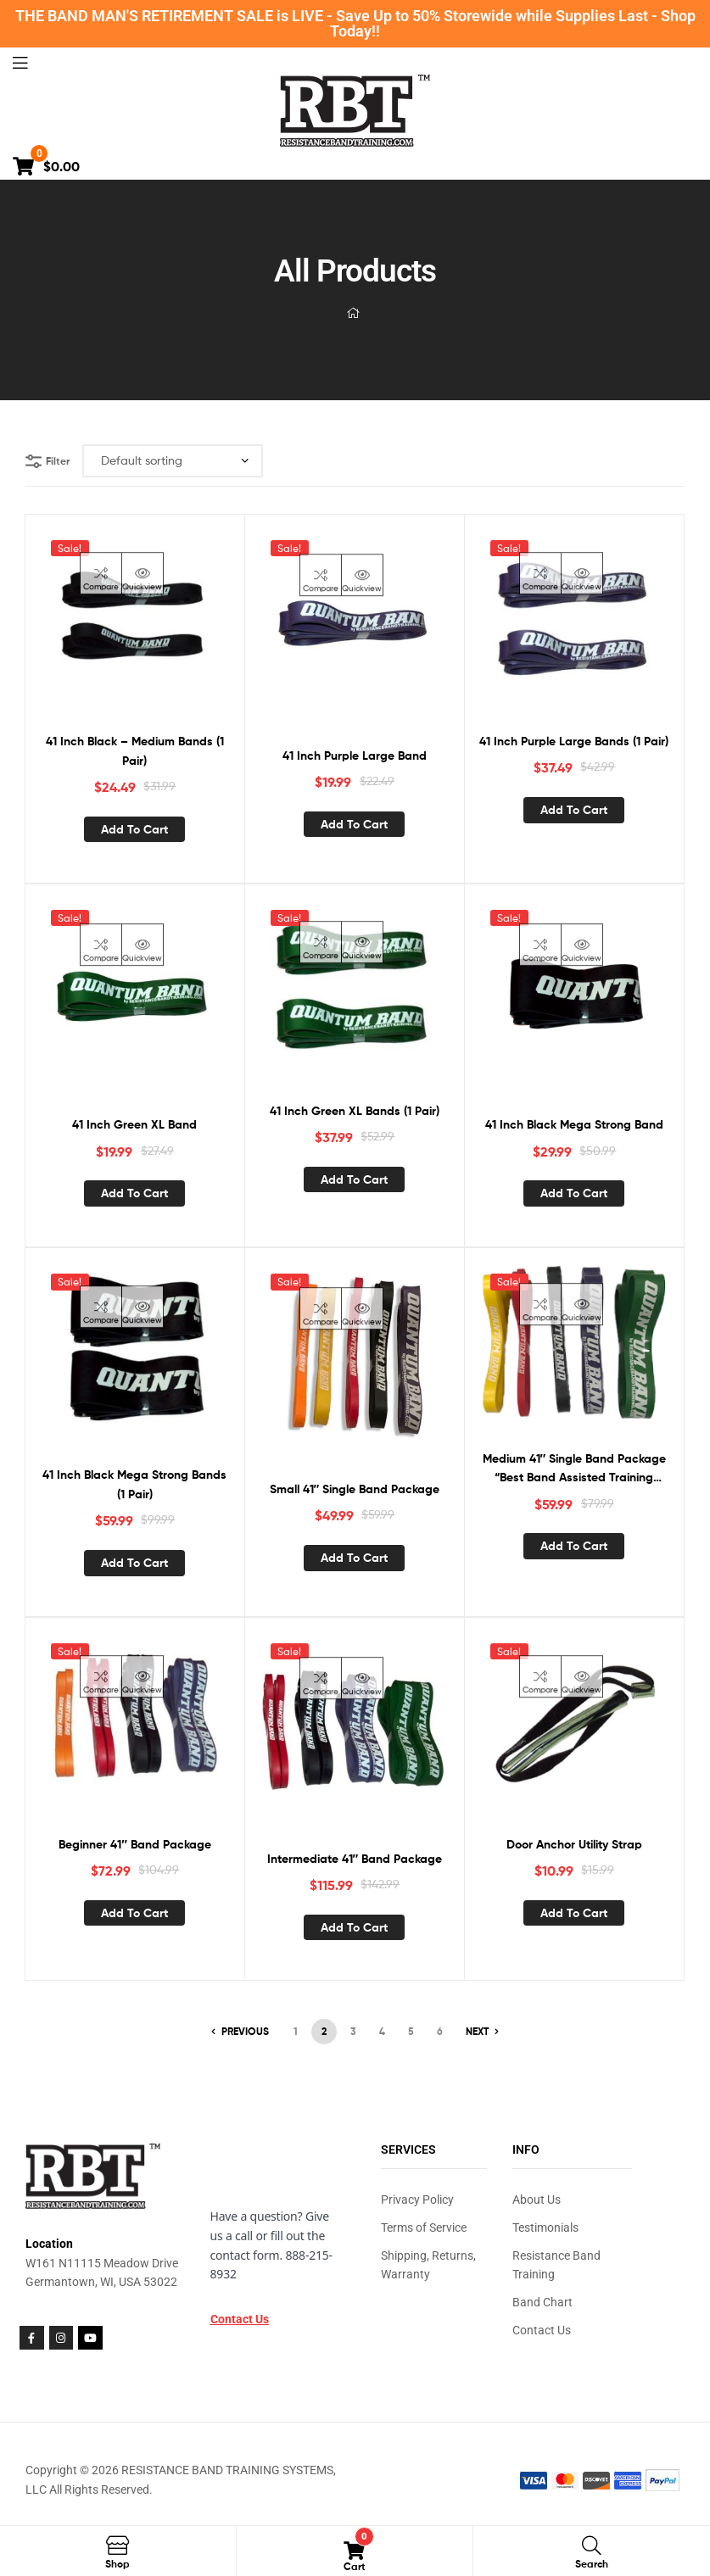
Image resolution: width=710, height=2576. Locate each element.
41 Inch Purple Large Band (354, 755)
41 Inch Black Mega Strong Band (574, 1124)
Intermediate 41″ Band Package (355, 1858)
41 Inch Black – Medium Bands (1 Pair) (135, 750)
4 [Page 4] (382, 2031)
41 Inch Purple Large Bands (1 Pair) (573, 741)
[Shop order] (172, 460)
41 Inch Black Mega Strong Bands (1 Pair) (134, 1484)
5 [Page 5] (411, 2031)
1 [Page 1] (296, 2031)
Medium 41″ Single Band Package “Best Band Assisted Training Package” (575, 1469)
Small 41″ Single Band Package (355, 1489)
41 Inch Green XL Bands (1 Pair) (354, 1110)
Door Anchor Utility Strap (574, 1844)
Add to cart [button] (134, 829)
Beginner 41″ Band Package (135, 1844)
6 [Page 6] (440, 2031)
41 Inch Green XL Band (134, 1124)
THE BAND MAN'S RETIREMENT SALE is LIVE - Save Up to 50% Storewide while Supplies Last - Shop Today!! (355, 23)
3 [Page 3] (353, 2031)
